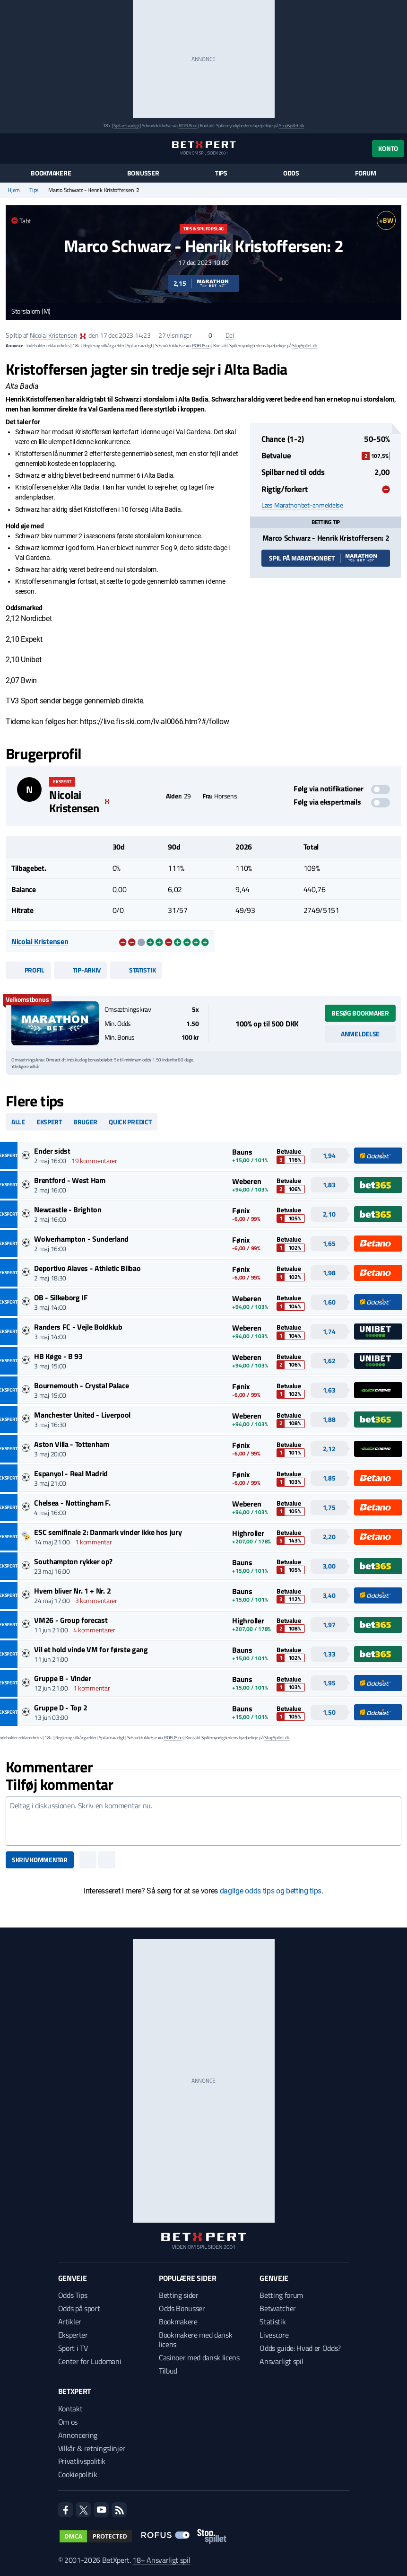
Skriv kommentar (40, 1860)
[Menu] (10, 148)
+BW (386, 220)
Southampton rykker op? (73, 1561)
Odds (291, 173)
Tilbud (168, 2370)
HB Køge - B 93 (58, 1356)
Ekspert (49, 1122)
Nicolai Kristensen (54, 335)
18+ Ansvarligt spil (161, 2560)
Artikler (69, 2321)
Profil (28, 970)
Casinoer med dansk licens (199, 2357)
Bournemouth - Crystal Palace (81, 1385)
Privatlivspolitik (82, 2461)
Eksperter (73, 2334)
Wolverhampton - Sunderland (81, 1238)
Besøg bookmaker (360, 1013)
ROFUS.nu (188, 125)
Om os (68, 2421)
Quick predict (130, 1122)
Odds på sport (79, 2308)
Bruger (85, 1122)
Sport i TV (73, 2348)
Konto (388, 148)
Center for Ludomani (89, 2361)
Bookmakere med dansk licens (196, 2339)
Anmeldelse (360, 1034)
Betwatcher (278, 2308)
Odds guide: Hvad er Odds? (300, 2348)
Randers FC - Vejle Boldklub (78, 1326)
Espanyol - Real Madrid (71, 1473)
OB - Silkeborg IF (61, 1297)
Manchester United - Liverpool (82, 1414)
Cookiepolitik (77, 2474)
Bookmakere (51, 173)
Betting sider (179, 2295)
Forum (365, 173)
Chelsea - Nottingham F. (72, 1502)
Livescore (274, 2334)
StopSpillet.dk (291, 125)
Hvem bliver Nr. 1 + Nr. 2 (72, 1590)
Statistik (136, 970)
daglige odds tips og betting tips (270, 1890)
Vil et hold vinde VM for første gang (90, 1649)
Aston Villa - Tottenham (71, 1444)
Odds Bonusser (182, 2308)
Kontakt (70, 2408)
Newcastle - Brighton (68, 1209)
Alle (18, 1122)
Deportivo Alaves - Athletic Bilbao (87, 1268)
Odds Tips (72, 2295)
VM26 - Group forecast (70, 1620)
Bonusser (143, 173)
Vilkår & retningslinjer (92, 2448)
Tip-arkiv (80, 970)
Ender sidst (52, 1151)
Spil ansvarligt (126, 125)
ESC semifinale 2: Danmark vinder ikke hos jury (108, 1532)
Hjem (14, 190)
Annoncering (77, 2435)
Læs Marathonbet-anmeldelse (302, 505)
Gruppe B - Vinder (62, 1678)
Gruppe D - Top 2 (60, 1707)
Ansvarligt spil (281, 2361)
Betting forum (281, 2295)
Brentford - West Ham (69, 1180)
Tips (221, 173)
